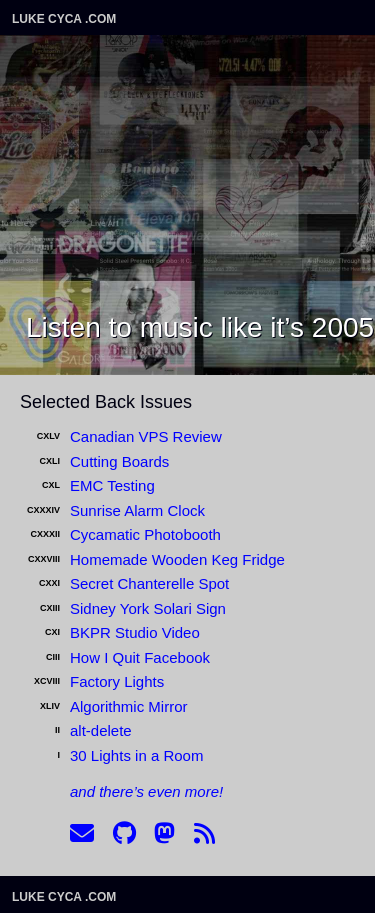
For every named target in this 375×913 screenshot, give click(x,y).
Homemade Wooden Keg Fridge (177, 559)
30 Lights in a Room (136, 755)
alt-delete (101, 730)
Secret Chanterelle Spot (149, 583)
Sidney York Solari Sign (148, 608)
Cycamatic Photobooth (145, 534)
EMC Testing (112, 485)
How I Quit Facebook (140, 657)
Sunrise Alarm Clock (137, 510)
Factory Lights (117, 681)
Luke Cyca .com (64, 19)
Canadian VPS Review (146, 436)
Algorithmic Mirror (129, 706)
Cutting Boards (119, 461)
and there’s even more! (146, 791)
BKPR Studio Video (135, 632)
